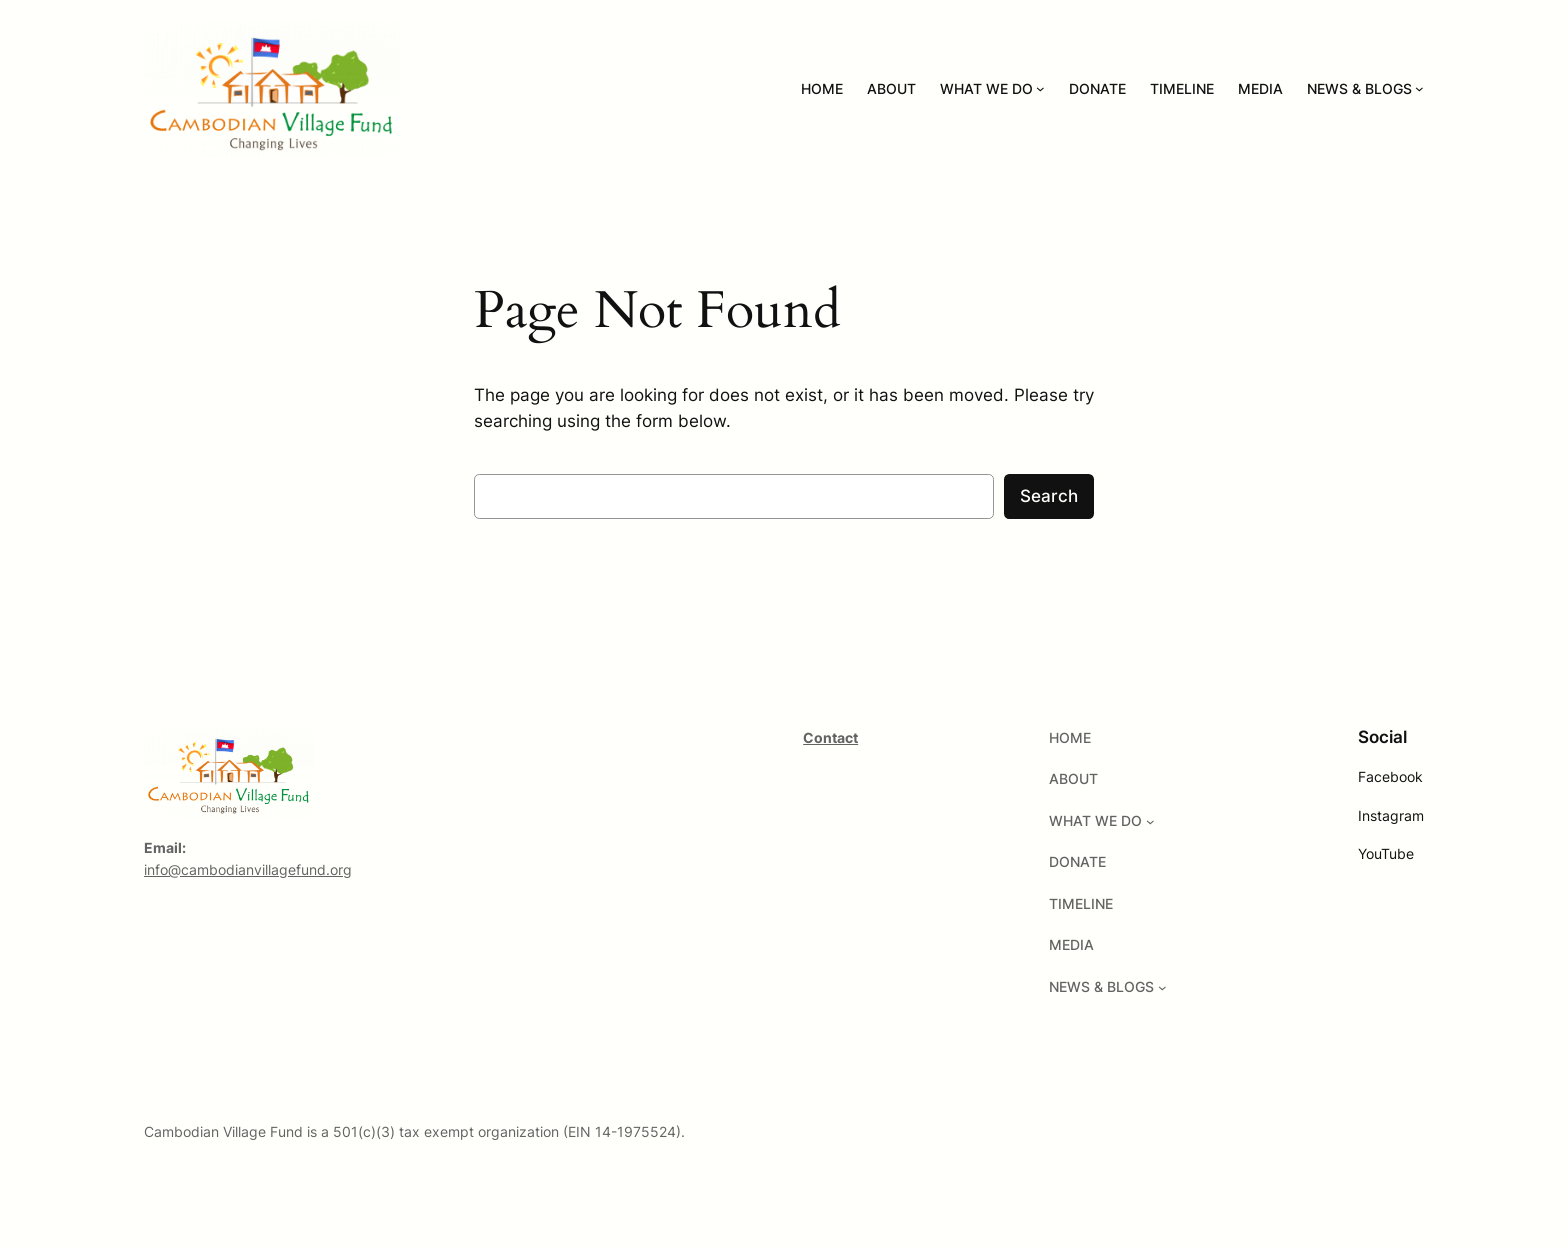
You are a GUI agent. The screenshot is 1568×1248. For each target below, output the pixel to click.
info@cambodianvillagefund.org (248, 869)
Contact (830, 737)
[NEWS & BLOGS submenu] (1419, 88)
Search (1049, 496)
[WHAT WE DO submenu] (1040, 88)
